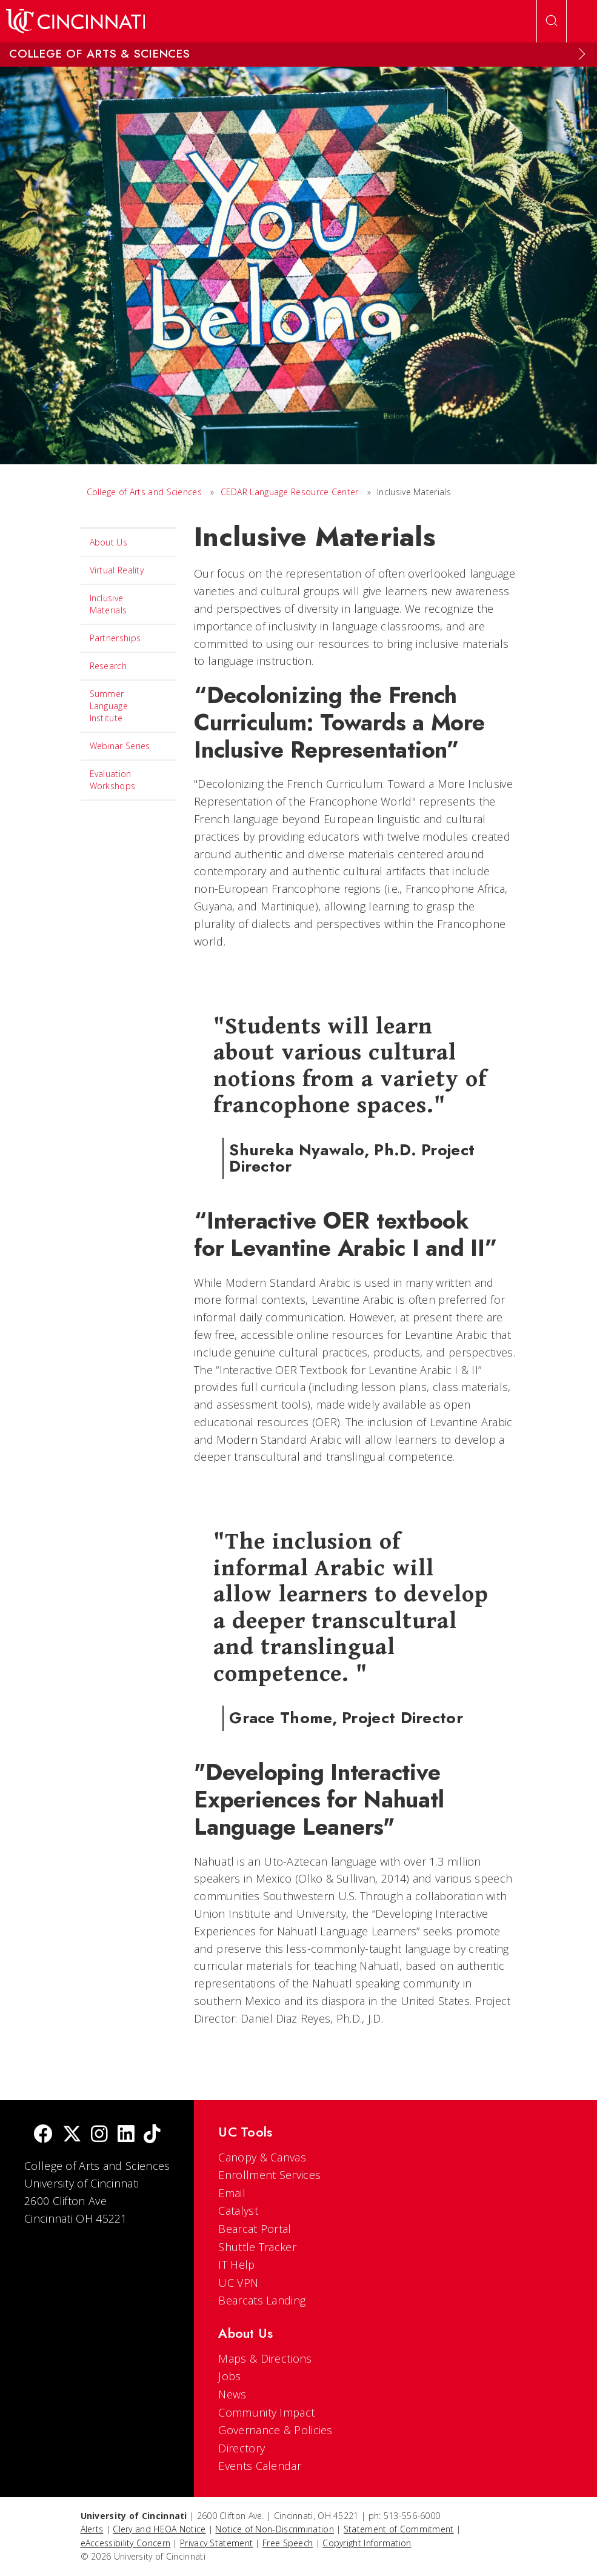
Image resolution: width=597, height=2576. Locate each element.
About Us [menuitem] (108, 542)
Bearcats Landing (261, 2300)
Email (231, 2193)
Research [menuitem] (108, 666)
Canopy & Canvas (262, 2157)
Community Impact (266, 2412)
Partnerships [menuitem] (115, 638)
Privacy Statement (216, 2543)
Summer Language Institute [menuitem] (109, 706)
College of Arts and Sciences (144, 492)
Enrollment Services (269, 2174)
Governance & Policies (275, 2430)
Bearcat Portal (254, 2228)
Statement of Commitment (399, 2529)
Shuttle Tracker (257, 2247)
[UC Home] (75, 21)
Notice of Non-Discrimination (274, 2529)
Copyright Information (366, 2543)
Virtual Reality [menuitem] (117, 570)
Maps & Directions (265, 2358)
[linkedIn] (126, 2135)
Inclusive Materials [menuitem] (108, 604)
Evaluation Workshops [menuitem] (113, 780)
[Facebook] (43, 2135)
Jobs (229, 2376)
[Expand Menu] (581, 53)
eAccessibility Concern (126, 2543)
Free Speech (287, 2543)
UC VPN (238, 2282)
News (232, 2394)
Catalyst (238, 2210)
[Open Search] (551, 21)
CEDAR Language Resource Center (290, 492)
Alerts (92, 2529)
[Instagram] (99, 2135)
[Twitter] (72, 2135)
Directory (241, 2448)
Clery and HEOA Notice (159, 2529)
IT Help (236, 2264)
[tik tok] (152, 2135)
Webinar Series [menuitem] (120, 746)
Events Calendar (259, 2465)
